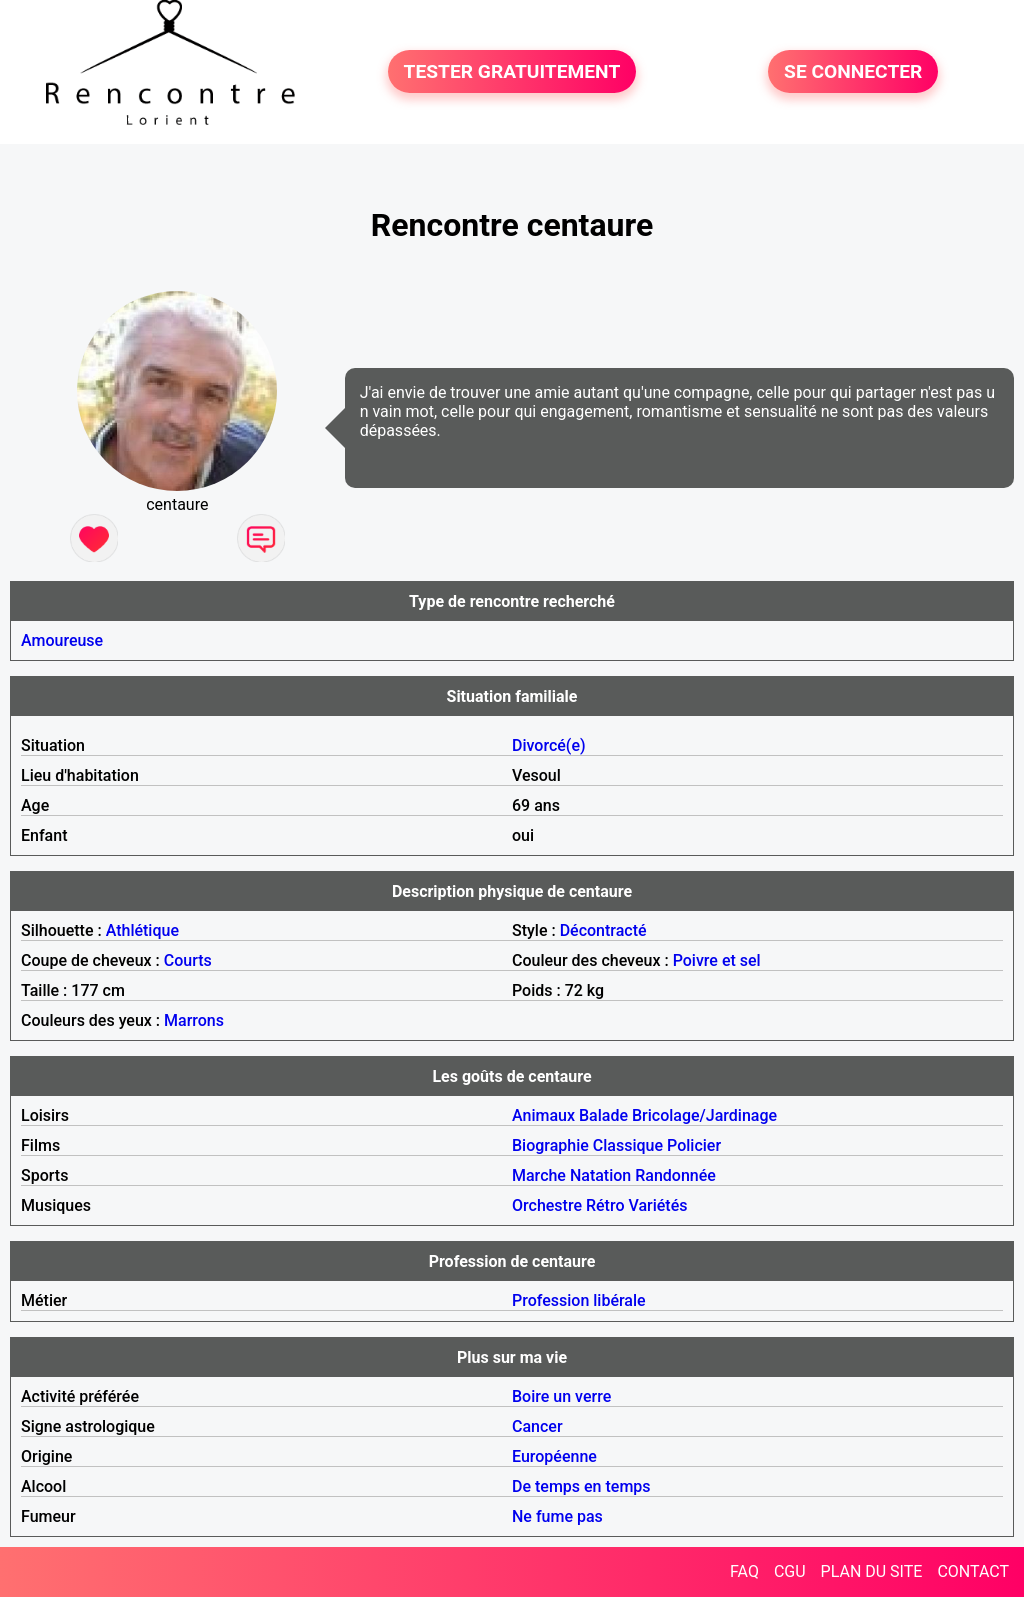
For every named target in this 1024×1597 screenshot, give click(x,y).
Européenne (554, 1456)
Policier (694, 1145)
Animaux (543, 1115)
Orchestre (547, 1205)
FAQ (744, 1571)
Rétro (605, 1205)
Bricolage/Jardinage (704, 1115)
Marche (539, 1175)
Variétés (657, 1205)
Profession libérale (579, 1300)
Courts (188, 960)
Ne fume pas (557, 1516)
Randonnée (675, 1175)
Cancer (537, 1426)
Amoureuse (62, 640)
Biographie (550, 1145)
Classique (628, 1145)
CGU (790, 1571)
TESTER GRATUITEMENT (512, 71)
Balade (603, 1115)
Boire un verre (561, 1396)
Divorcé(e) (549, 745)
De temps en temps (581, 1486)
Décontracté (603, 930)
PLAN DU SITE (872, 1571)
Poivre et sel (717, 960)
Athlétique (142, 930)
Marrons (194, 1020)
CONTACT (973, 1571)
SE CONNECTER (853, 71)
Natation (600, 1175)
